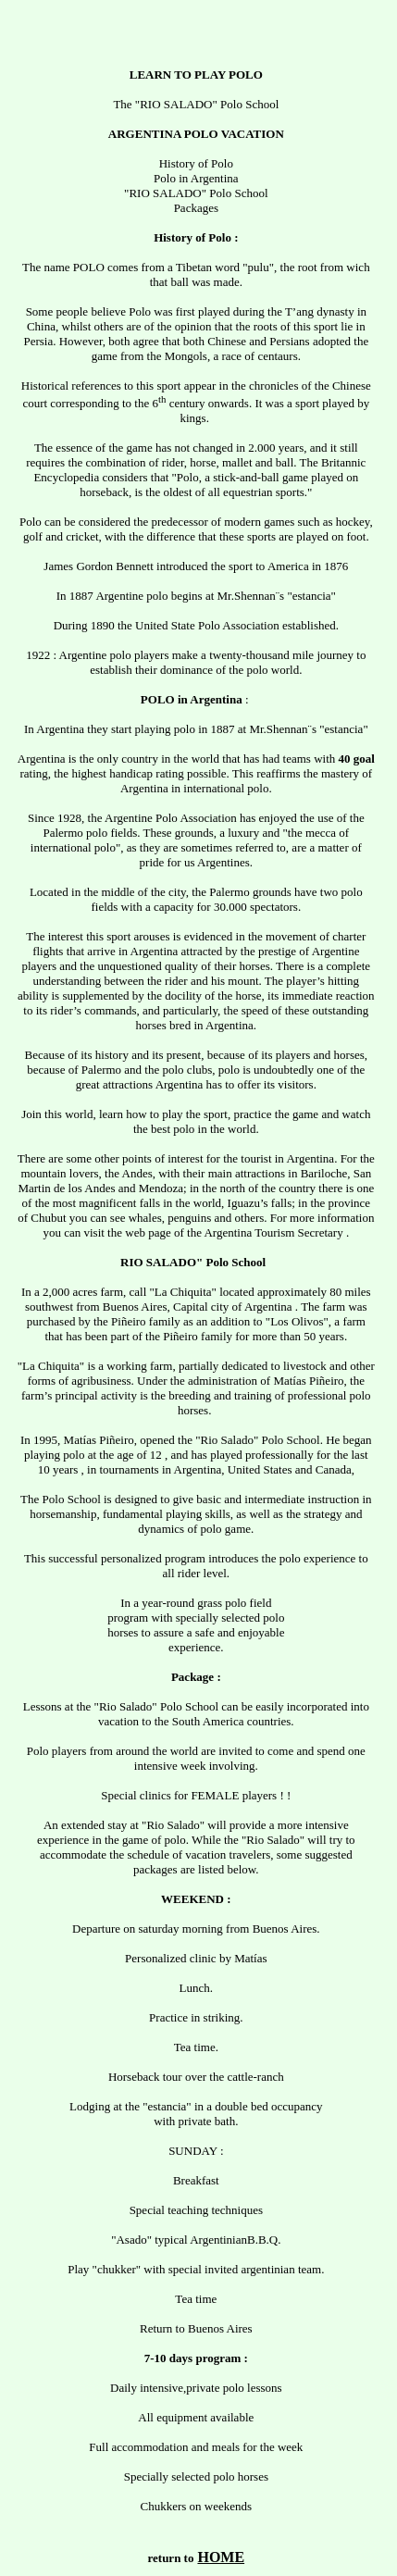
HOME (220, 2557)
